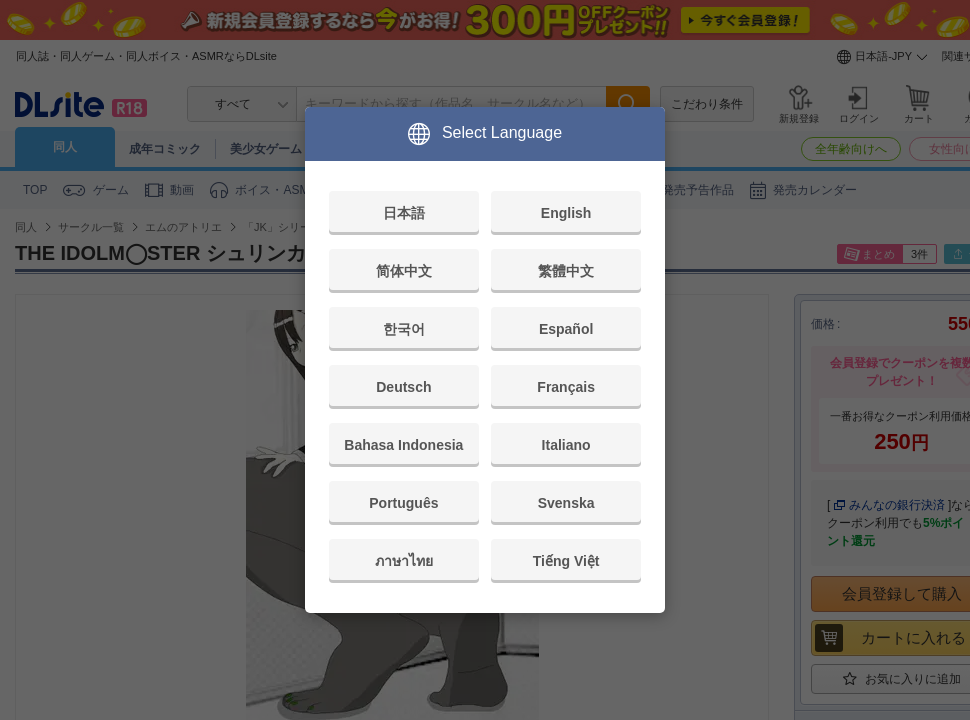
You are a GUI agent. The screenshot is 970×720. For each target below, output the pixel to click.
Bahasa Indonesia (403, 445)
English (566, 213)
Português (403, 503)
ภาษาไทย (404, 561)
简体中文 (404, 271)
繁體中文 (566, 271)
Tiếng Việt (566, 561)
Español (566, 329)
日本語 (404, 213)
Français (566, 387)
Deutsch (403, 387)
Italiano (566, 445)
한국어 (404, 329)
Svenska (566, 503)
